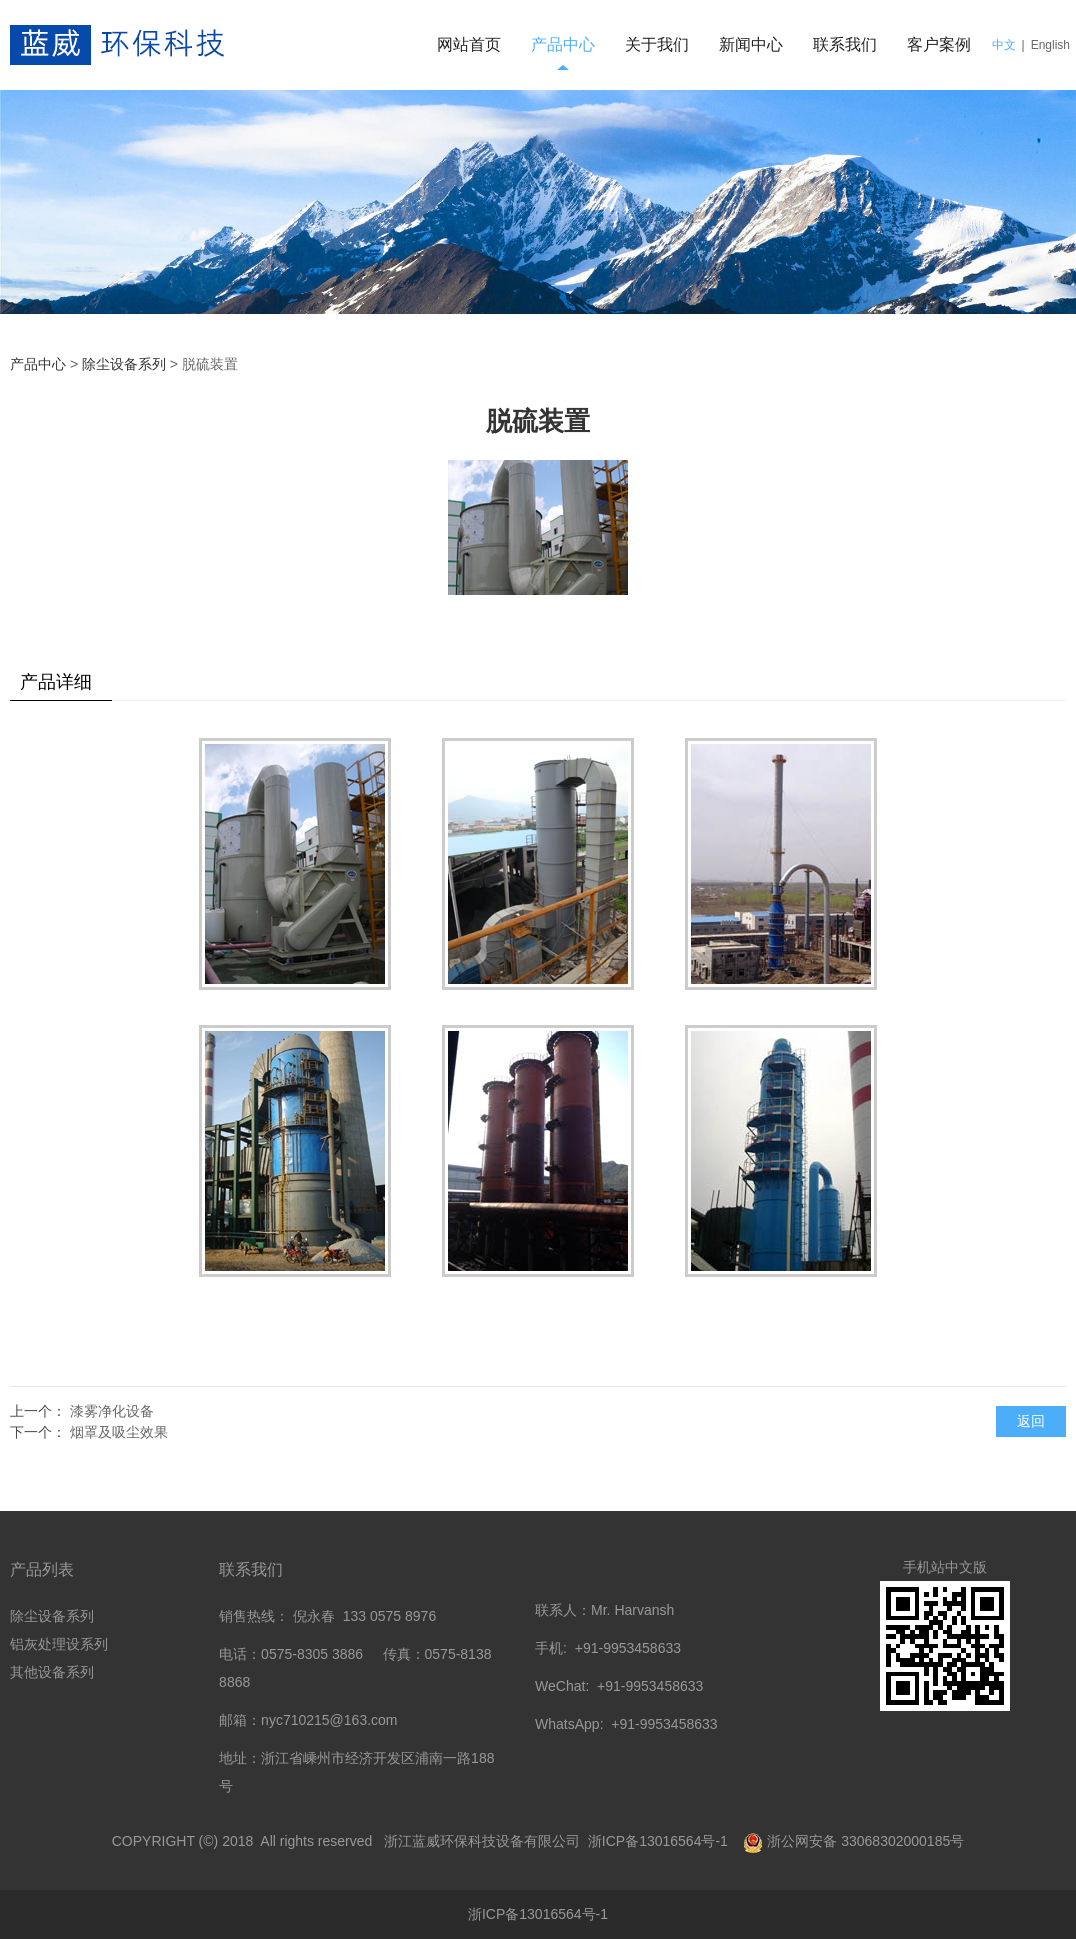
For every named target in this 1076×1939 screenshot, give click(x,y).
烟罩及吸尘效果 (119, 1432)
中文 (1004, 45)
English (1050, 45)
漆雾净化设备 (112, 1411)
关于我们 (657, 44)
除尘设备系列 (124, 364)
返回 (1031, 1421)
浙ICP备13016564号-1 (660, 1841)
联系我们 (845, 44)
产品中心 (563, 44)
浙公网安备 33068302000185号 (865, 1841)
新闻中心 (751, 44)
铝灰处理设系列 (59, 1644)
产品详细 (56, 682)
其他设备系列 (52, 1672)
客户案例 (939, 44)
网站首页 (469, 44)
